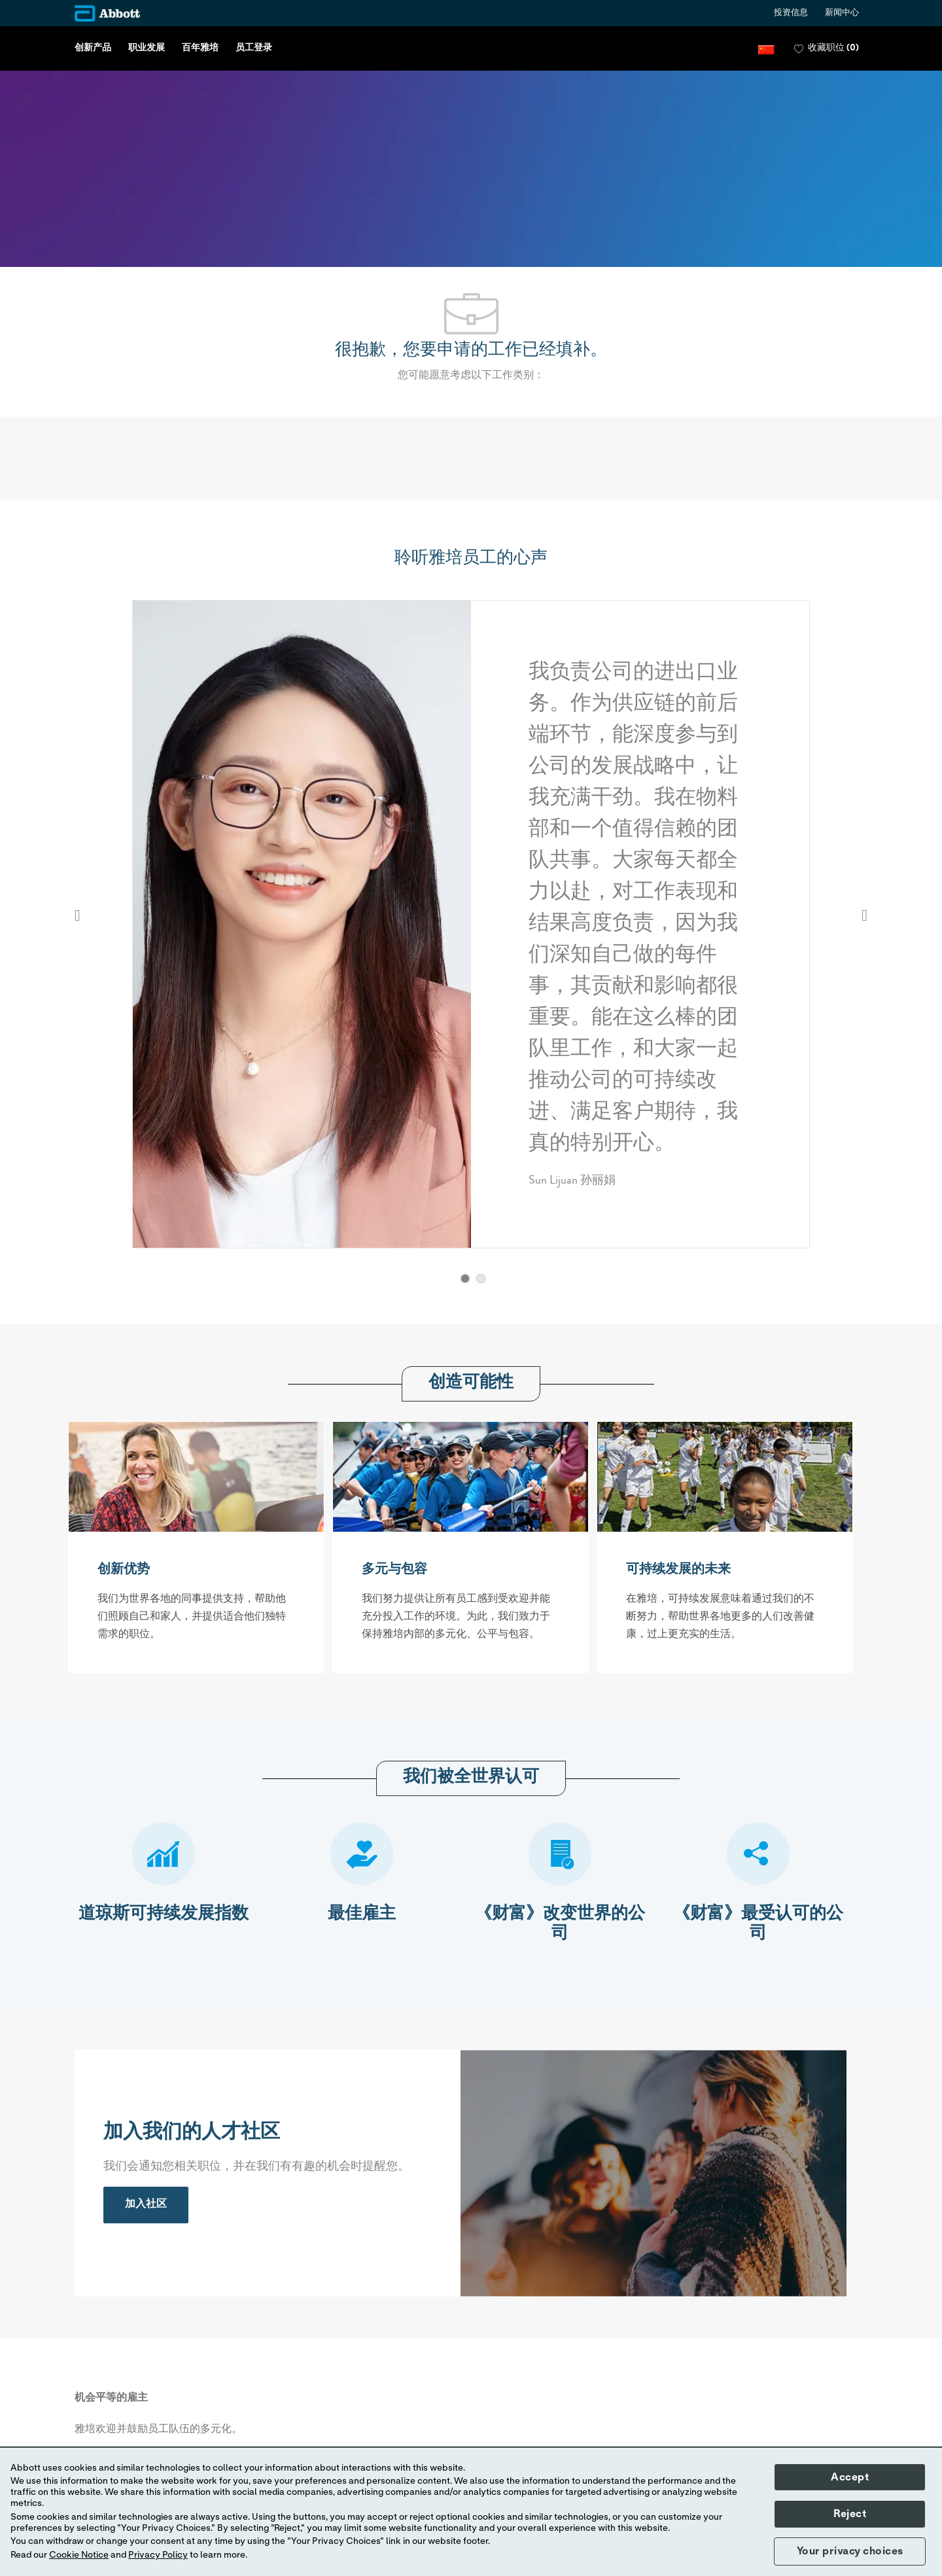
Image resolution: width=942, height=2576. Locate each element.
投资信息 (791, 13)
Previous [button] (77, 915)
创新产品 (93, 48)
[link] (145, 2205)
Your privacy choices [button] (850, 2551)
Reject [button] (849, 2514)
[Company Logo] (107, 13)
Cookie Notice (79, 2555)
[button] (766, 49)
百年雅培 (200, 48)
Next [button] (864, 915)
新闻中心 (842, 13)
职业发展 (146, 48)
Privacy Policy (158, 2555)
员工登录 (254, 48)
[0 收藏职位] (826, 49)
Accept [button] (850, 2477)
